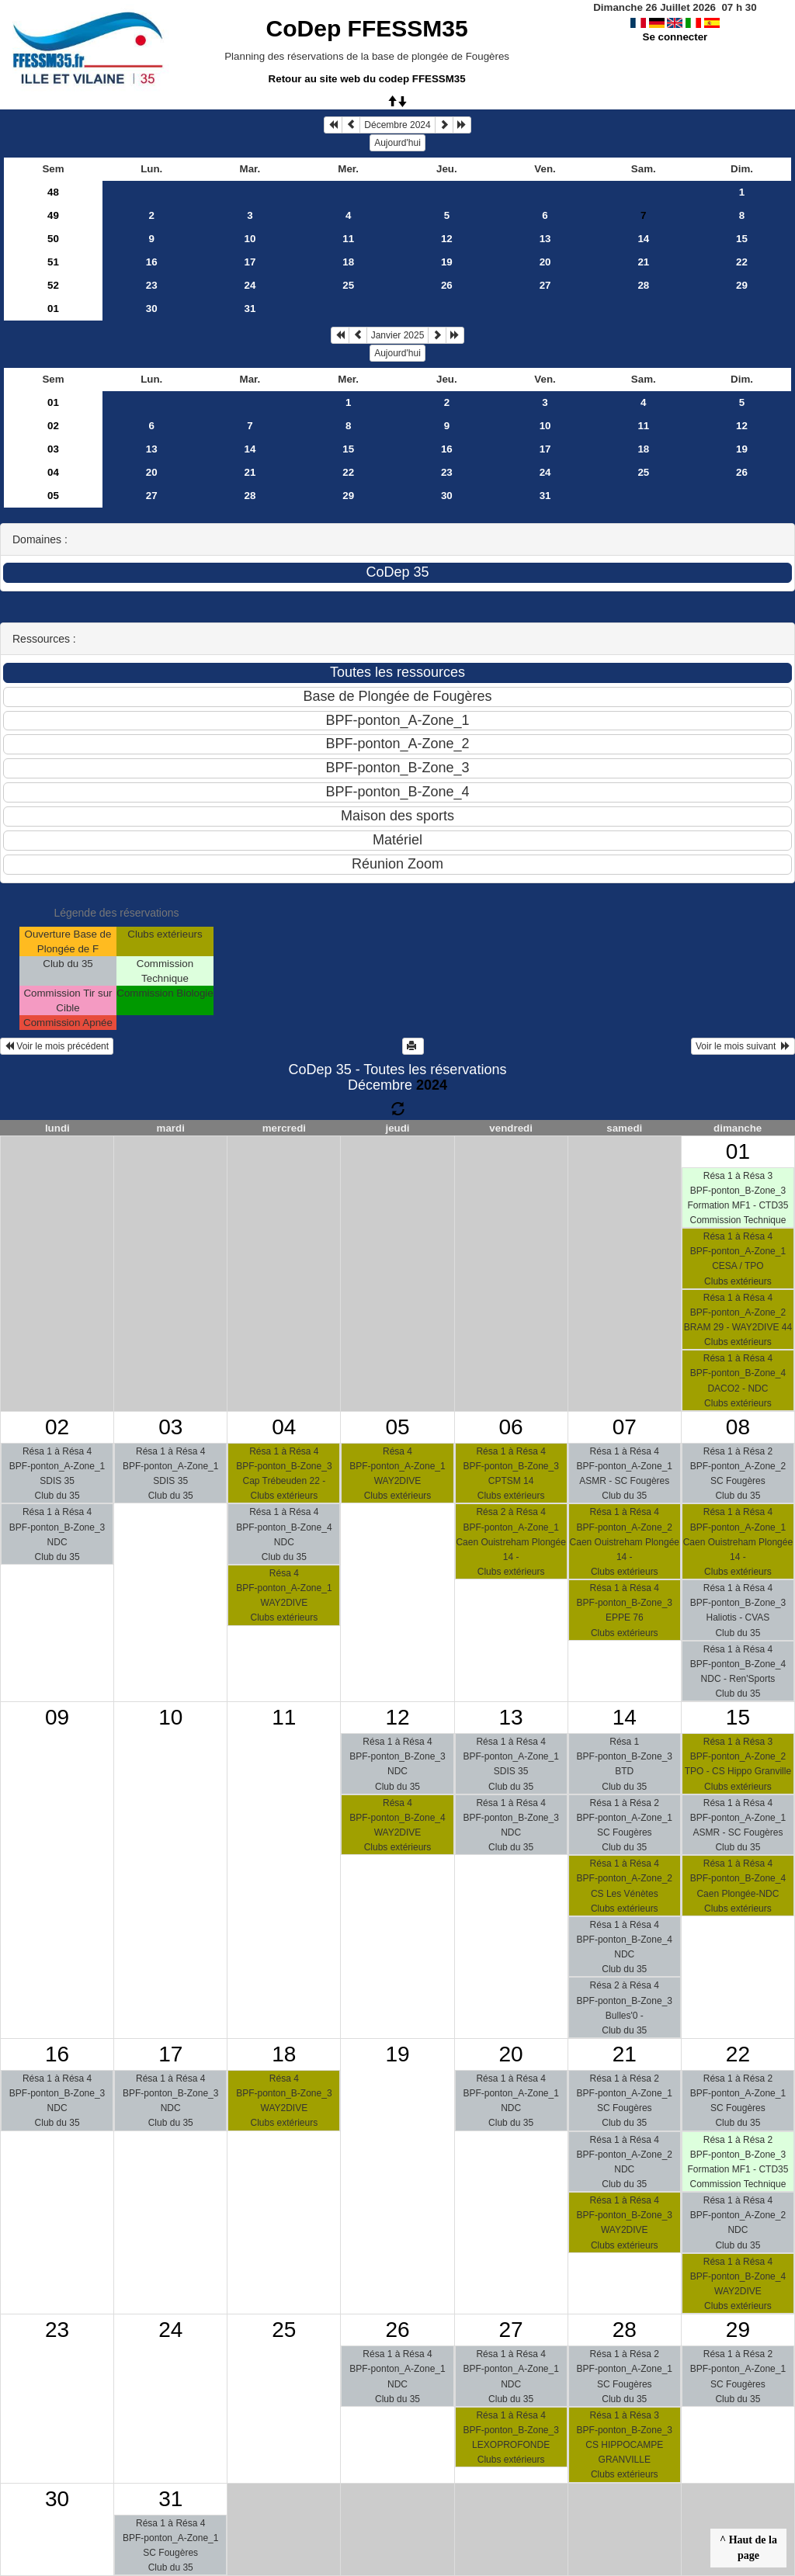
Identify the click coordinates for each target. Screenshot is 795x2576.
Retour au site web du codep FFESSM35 (367, 79)
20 (545, 262)
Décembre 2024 (397, 125)
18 (348, 262)
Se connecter (675, 37)
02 (53, 426)
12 (447, 238)
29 (742, 285)
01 (53, 308)
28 (643, 285)
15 (742, 238)
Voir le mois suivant (743, 1046)
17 (250, 262)
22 (742, 262)
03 (53, 449)
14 (643, 238)
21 (643, 262)
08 (738, 1427)
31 (250, 308)
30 (152, 308)
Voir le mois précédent (57, 1046)
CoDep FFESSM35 (367, 28)
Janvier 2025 (398, 335)
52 (53, 285)
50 (53, 238)
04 (53, 472)
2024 (431, 1085)
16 (152, 262)
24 (250, 285)
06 (511, 1427)
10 (250, 238)
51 (53, 262)
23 (152, 285)
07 (625, 1427)
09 (57, 1717)
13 (545, 238)
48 (53, 192)
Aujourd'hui (397, 142)
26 (447, 285)
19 (447, 262)
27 (545, 285)
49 (53, 215)
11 (348, 238)
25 (348, 285)
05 (53, 495)
